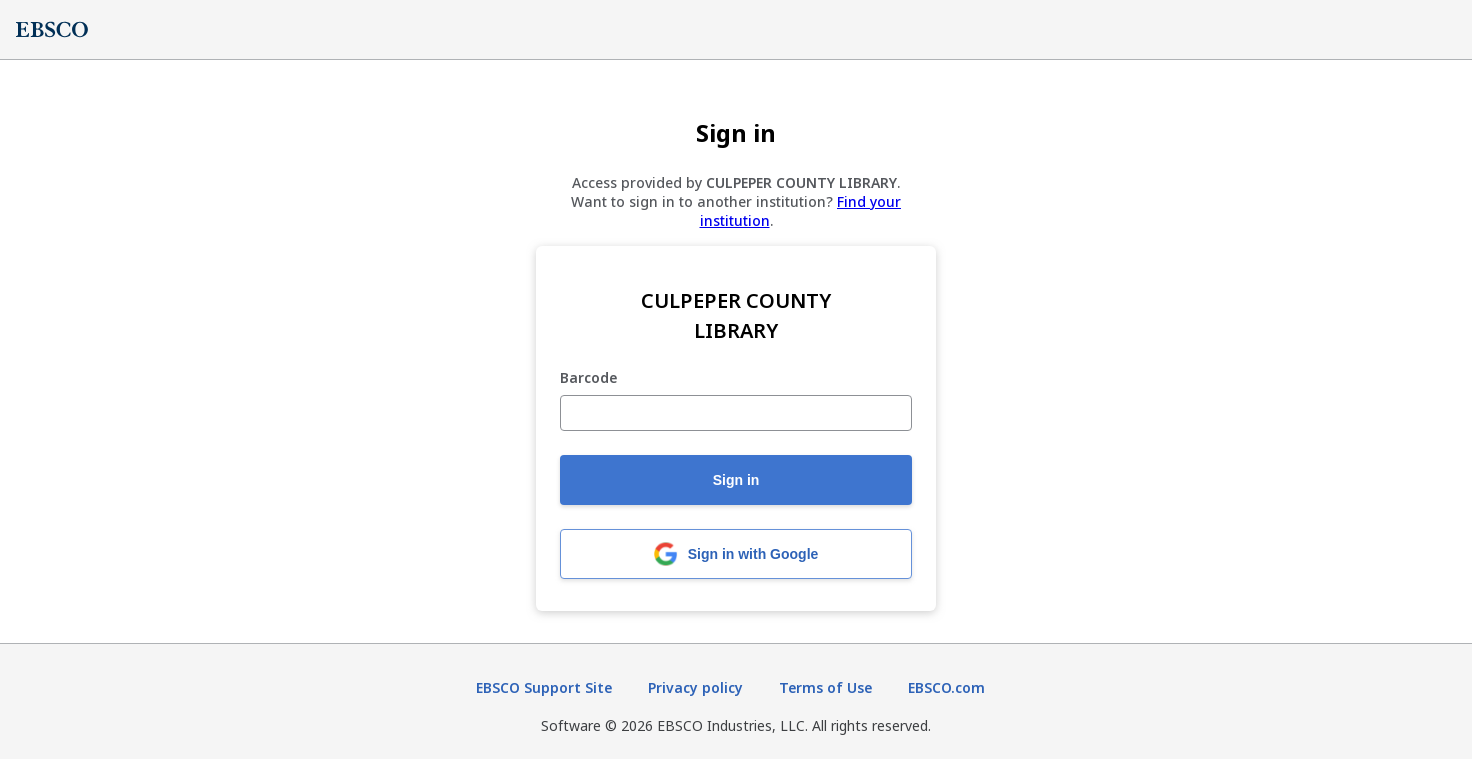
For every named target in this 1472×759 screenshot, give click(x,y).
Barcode (588, 378)
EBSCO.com (946, 687)
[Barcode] (736, 413)
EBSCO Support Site (544, 687)
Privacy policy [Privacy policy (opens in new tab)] (695, 687)
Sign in (736, 480)
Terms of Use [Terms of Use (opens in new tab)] (825, 687)
